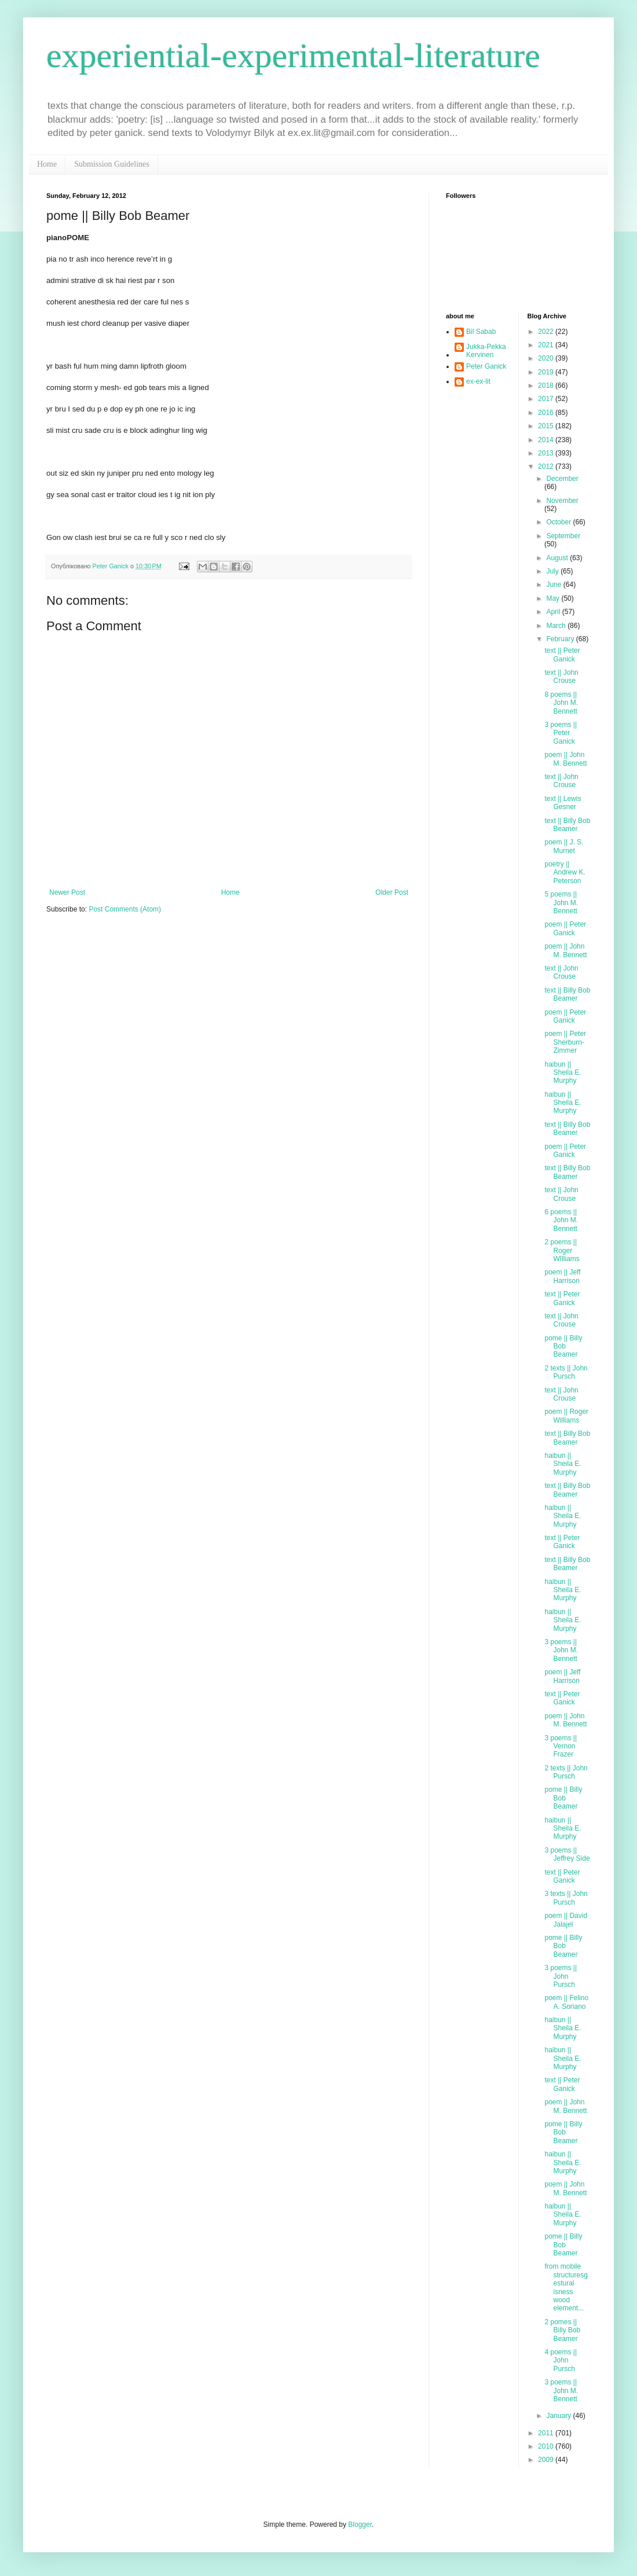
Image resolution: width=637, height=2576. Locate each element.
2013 (546, 453)
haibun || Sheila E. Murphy (562, 1072)
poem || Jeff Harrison (562, 1276)
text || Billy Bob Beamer (567, 825)
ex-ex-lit (478, 381)
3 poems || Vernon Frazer (560, 1746)
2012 (546, 466)
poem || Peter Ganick (565, 928)
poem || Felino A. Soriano (566, 2002)
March (557, 626)
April (554, 612)
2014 (546, 440)
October (559, 522)
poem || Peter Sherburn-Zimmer (565, 1042)
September (563, 536)
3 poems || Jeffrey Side (567, 1854)
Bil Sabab (481, 332)
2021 (546, 345)
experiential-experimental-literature (293, 55)
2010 (546, 2446)
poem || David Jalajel (565, 1920)
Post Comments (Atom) (125, 909)
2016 (546, 413)
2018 (546, 385)
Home (47, 164)
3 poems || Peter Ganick (560, 733)
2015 (546, 426)
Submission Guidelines (111, 164)
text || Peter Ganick (562, 654)
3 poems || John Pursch (560, 1976)
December (562, 479)
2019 (546, 372)
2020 (546, 358)
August (558, 558)
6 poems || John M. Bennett (561, 1220)
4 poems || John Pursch (560, 2360)
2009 (546, 2460)
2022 (546, 332)
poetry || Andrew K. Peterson (564, 872)
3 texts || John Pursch (565, 1898)
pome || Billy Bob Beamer (563, 1346)
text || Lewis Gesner (562, 803)
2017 (546, 399)
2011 (546, 2433)
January (559, 2416)
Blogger (360, 2524)
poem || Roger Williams (566, 1416)
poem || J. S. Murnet (563, 846)
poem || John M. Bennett (565, 759)
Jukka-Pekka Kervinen (486, 351)
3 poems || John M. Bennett (561, 1650)
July (553, 571)
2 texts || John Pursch (565, 1372)
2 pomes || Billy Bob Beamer (562, 2330)
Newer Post (67, 892)
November (562, 501)
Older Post (391, 892)
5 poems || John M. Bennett (561, 902)
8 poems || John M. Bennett (561, 702)
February (561, 639)
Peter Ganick (486, 366)
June (554, 584)
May (553, 598)
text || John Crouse (561, 676)
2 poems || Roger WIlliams (561, 1250)
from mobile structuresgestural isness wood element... (565, 2287)
